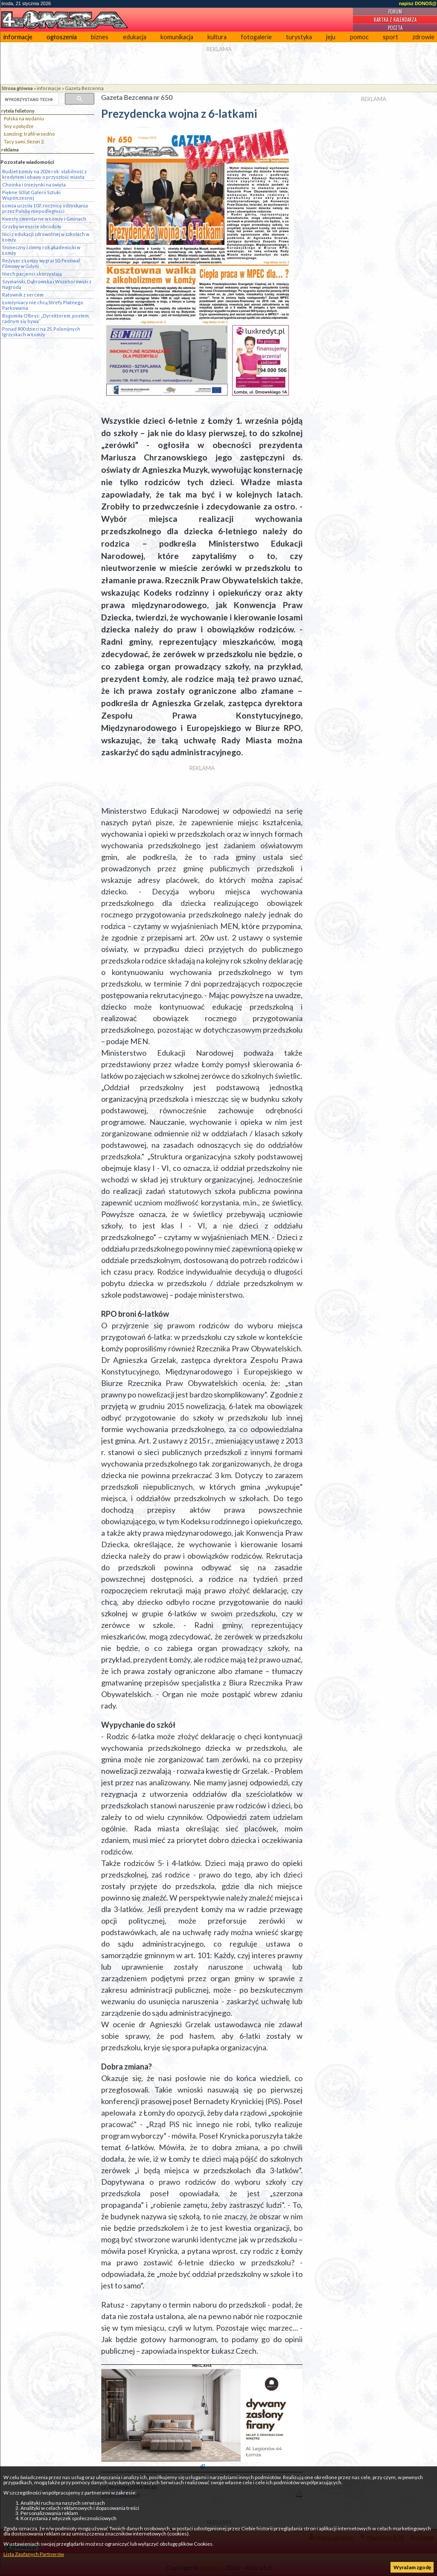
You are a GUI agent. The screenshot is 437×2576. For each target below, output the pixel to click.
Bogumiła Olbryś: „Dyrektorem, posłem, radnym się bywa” (46, 318)
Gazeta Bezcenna (84, 88)
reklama (10, 149)
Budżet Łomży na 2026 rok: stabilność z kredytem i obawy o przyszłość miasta (44, 174)
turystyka (299, 37)
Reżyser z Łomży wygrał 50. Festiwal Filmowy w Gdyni (41, 263)
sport (390, 37)
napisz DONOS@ (418, 3)
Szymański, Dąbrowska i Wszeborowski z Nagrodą (46, 284)
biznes (99, 37)
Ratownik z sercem (23, 294)
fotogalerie (256, 37)
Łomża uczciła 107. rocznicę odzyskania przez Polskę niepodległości (45, 208)
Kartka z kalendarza (395, 19)
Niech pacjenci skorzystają (31, 274)
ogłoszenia (62, 37)
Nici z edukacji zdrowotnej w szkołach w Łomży (45, 236)
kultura (217, 37)
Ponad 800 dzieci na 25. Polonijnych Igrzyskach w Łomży (41, 331)
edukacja (134, 37)
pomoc (359, 37)
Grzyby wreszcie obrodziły (31, 226)
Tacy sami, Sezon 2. (24, 141)
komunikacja (176, 37)
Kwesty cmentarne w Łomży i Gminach (44, 218)
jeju (330, 37)
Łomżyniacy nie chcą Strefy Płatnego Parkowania (42, 305)
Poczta (395, 27)
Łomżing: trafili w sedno (29, 134)
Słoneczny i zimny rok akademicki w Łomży (41, 250)
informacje (17, 37)
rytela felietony (18, 111)
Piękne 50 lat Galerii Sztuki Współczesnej (31, 195)
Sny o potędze (19, 126)
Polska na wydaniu (24, 118)
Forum (395, 11)
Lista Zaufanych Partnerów (33, 2554)
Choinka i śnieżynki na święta (34, 184)
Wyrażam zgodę (412, 2567)
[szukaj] (29, 99)
